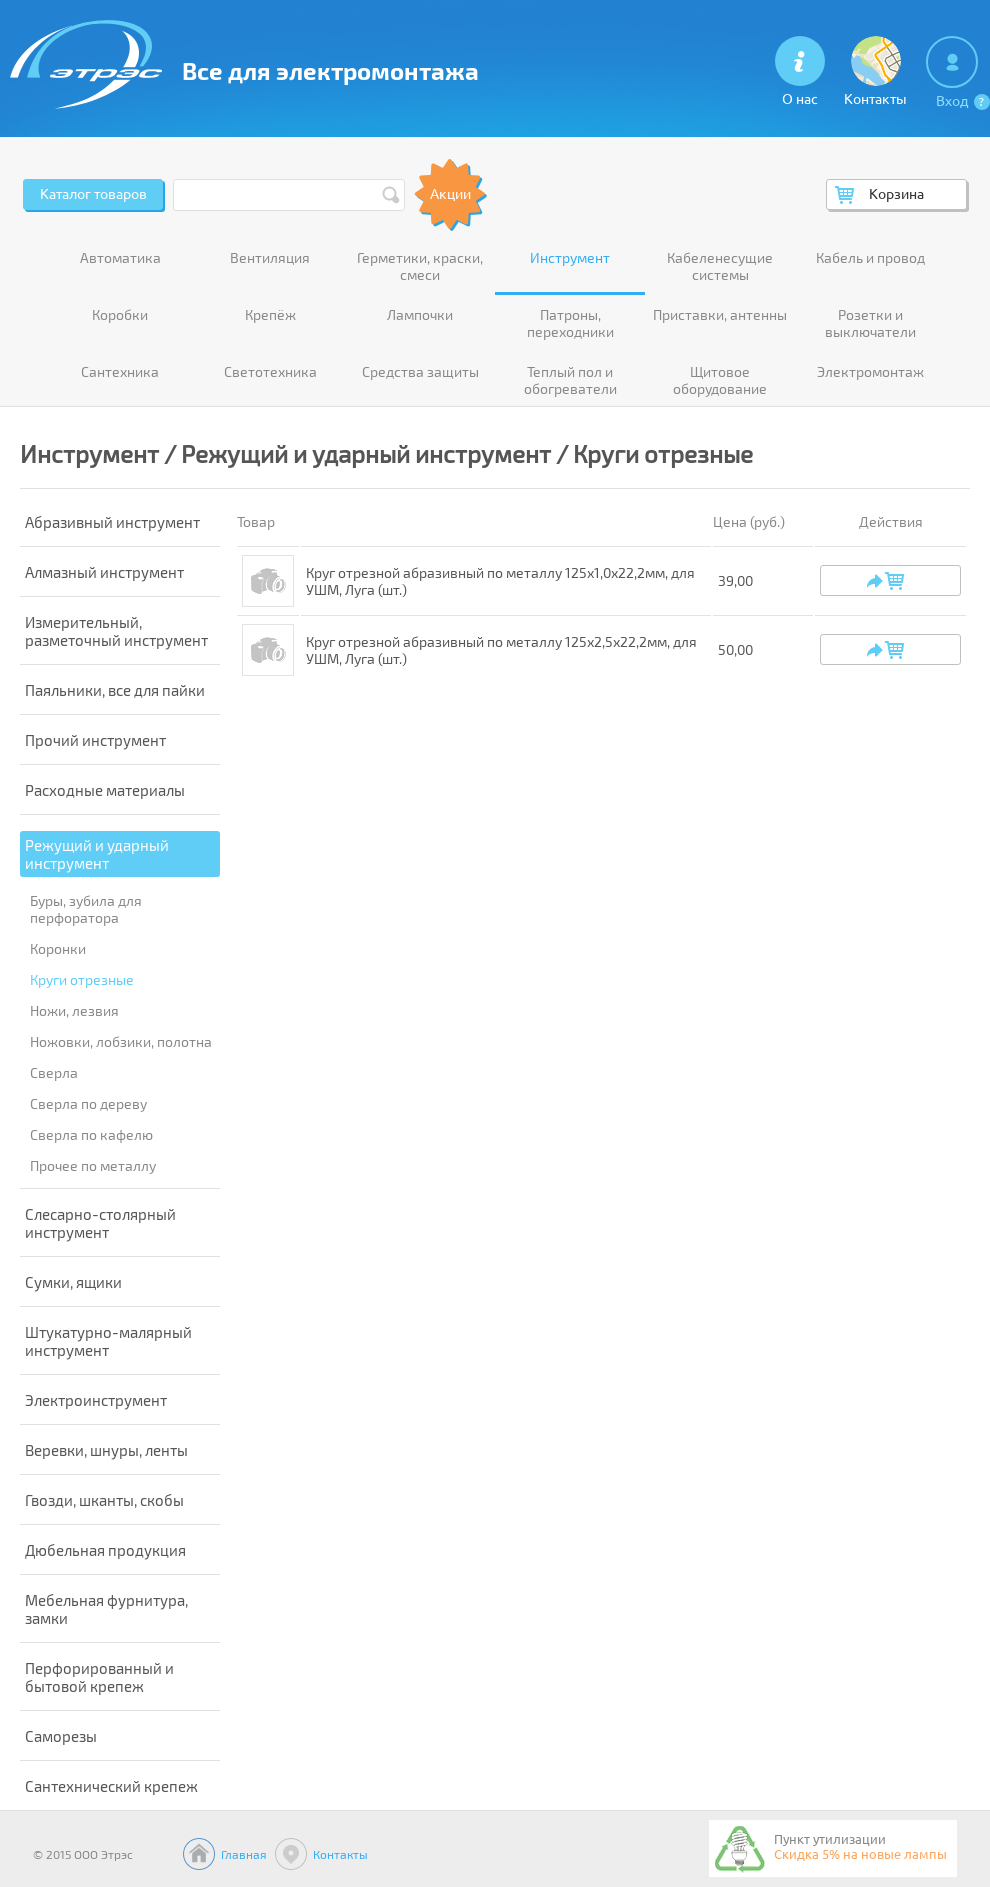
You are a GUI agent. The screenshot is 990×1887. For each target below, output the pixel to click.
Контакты (340, 1854)
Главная (244, 1854)
